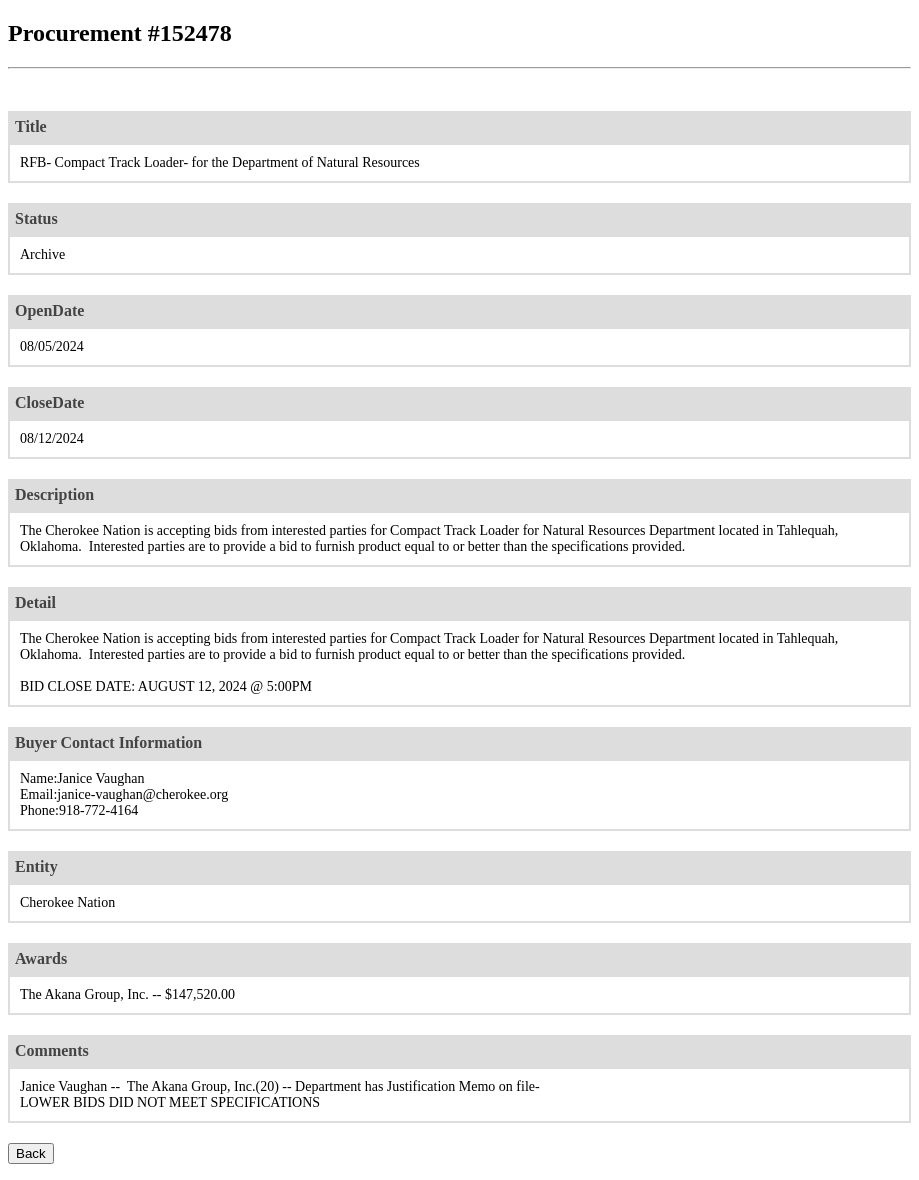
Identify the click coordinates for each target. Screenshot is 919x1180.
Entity (36, 866)
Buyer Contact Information (108, 742)
